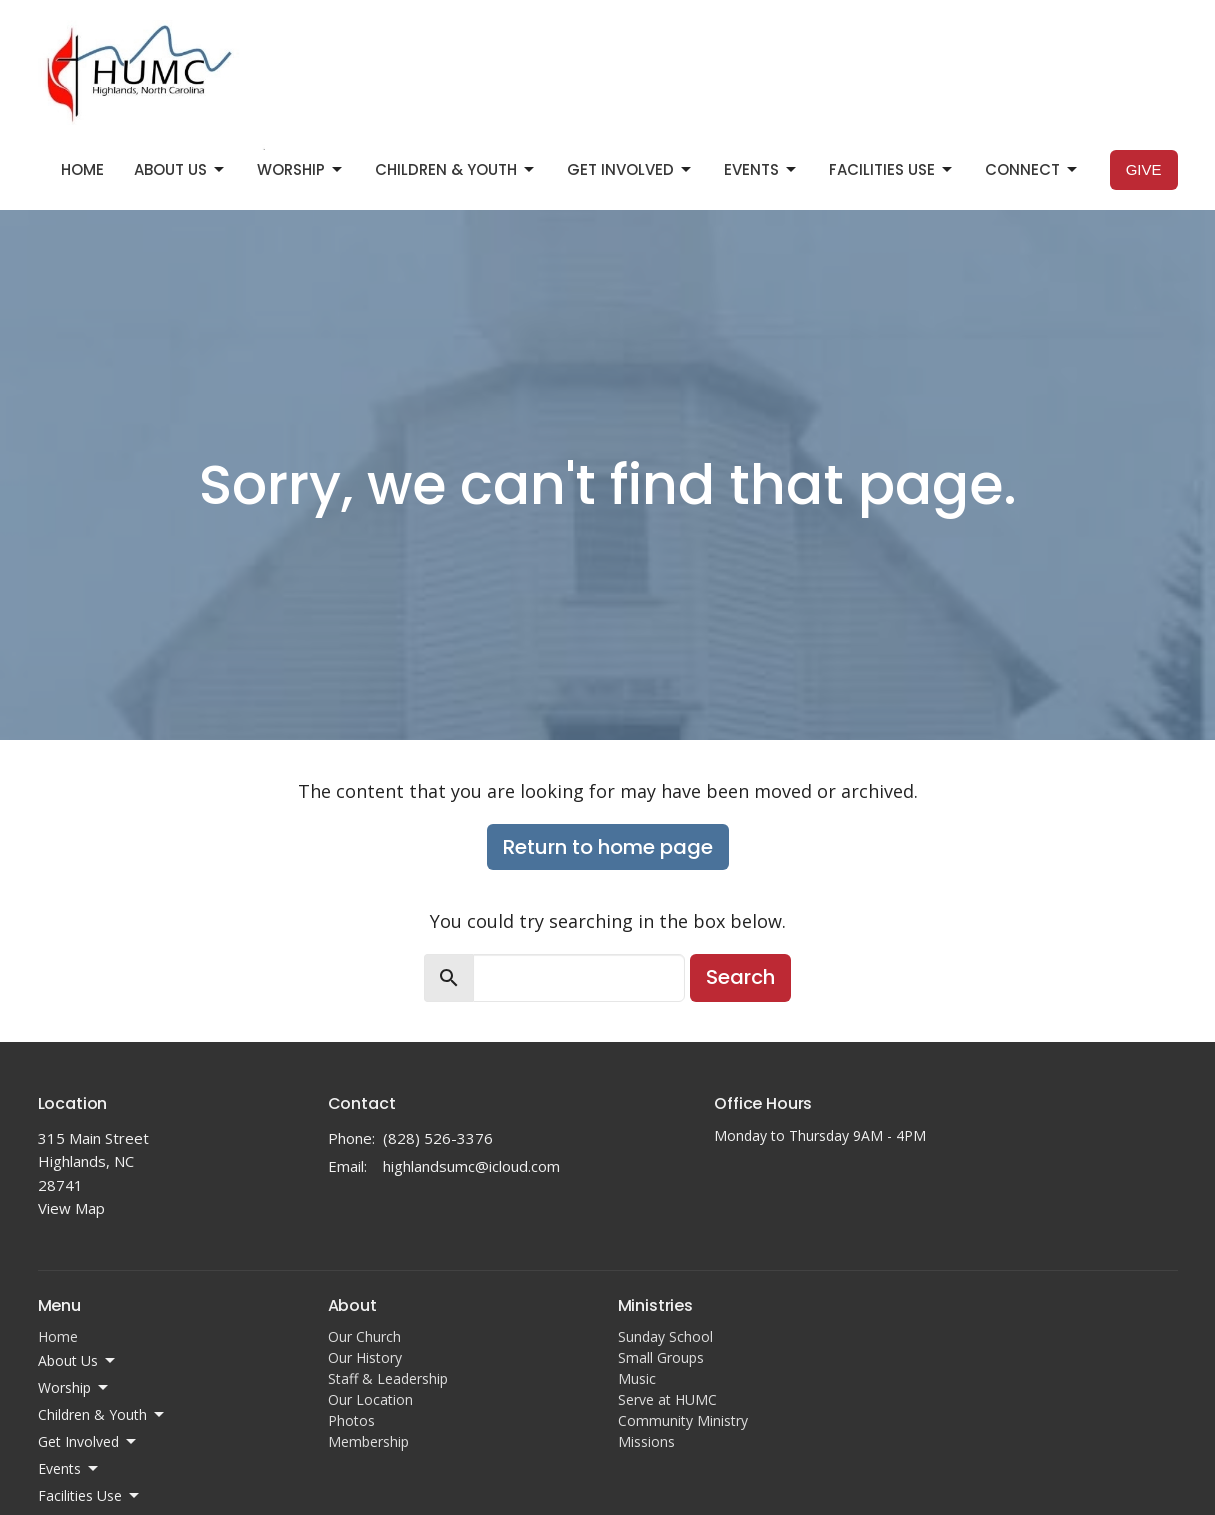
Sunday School (665, 1336)
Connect (1032, 169)
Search (740, 977)
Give (1144, 169)
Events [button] (69, 1469)
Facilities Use (892, 169)
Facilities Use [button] (90, 1496)
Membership (368, 1441)
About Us (180, 169)
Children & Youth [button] (102, 1415)
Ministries (655, 1305)
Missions (646, 1441)
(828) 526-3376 (438, 1138)
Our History (365, 1357)
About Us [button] (78, 1361)
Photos (351, 1420)
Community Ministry (683, 1420)
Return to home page (608, 847)
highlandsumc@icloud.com (471, 1166)
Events (761, 169)
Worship (301, 169)
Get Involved (630, 169)
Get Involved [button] (88, 1442)
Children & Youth (456, 169)
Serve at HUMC (667, 1399)
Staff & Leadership (388, 1378)
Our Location (370, 1399)
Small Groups (661, 1357)
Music (637, 1378)
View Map (71, 1208)
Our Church (364, 1336)
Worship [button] (74, 1388)
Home (82, 169)
